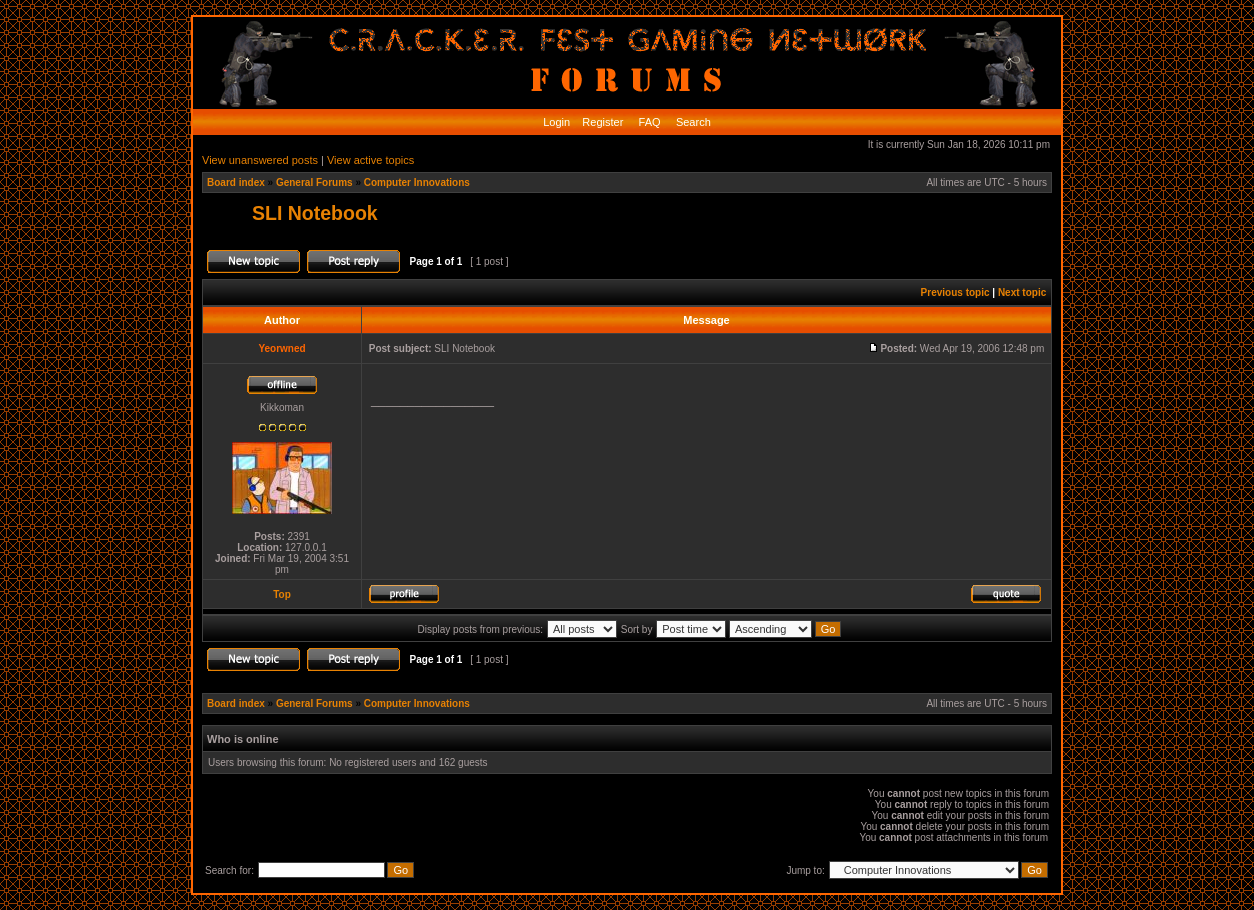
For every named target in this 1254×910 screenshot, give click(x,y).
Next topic (1022, 292)
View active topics (370, 160)
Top (282, 594)
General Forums (314, 182)
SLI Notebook (315, 213)
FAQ (648, 122)
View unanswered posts (260, 160)
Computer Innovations (417, 182)
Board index (236, 182)
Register (601, 122)
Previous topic (955, 292)
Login (556, 122)
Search (692, 122)
